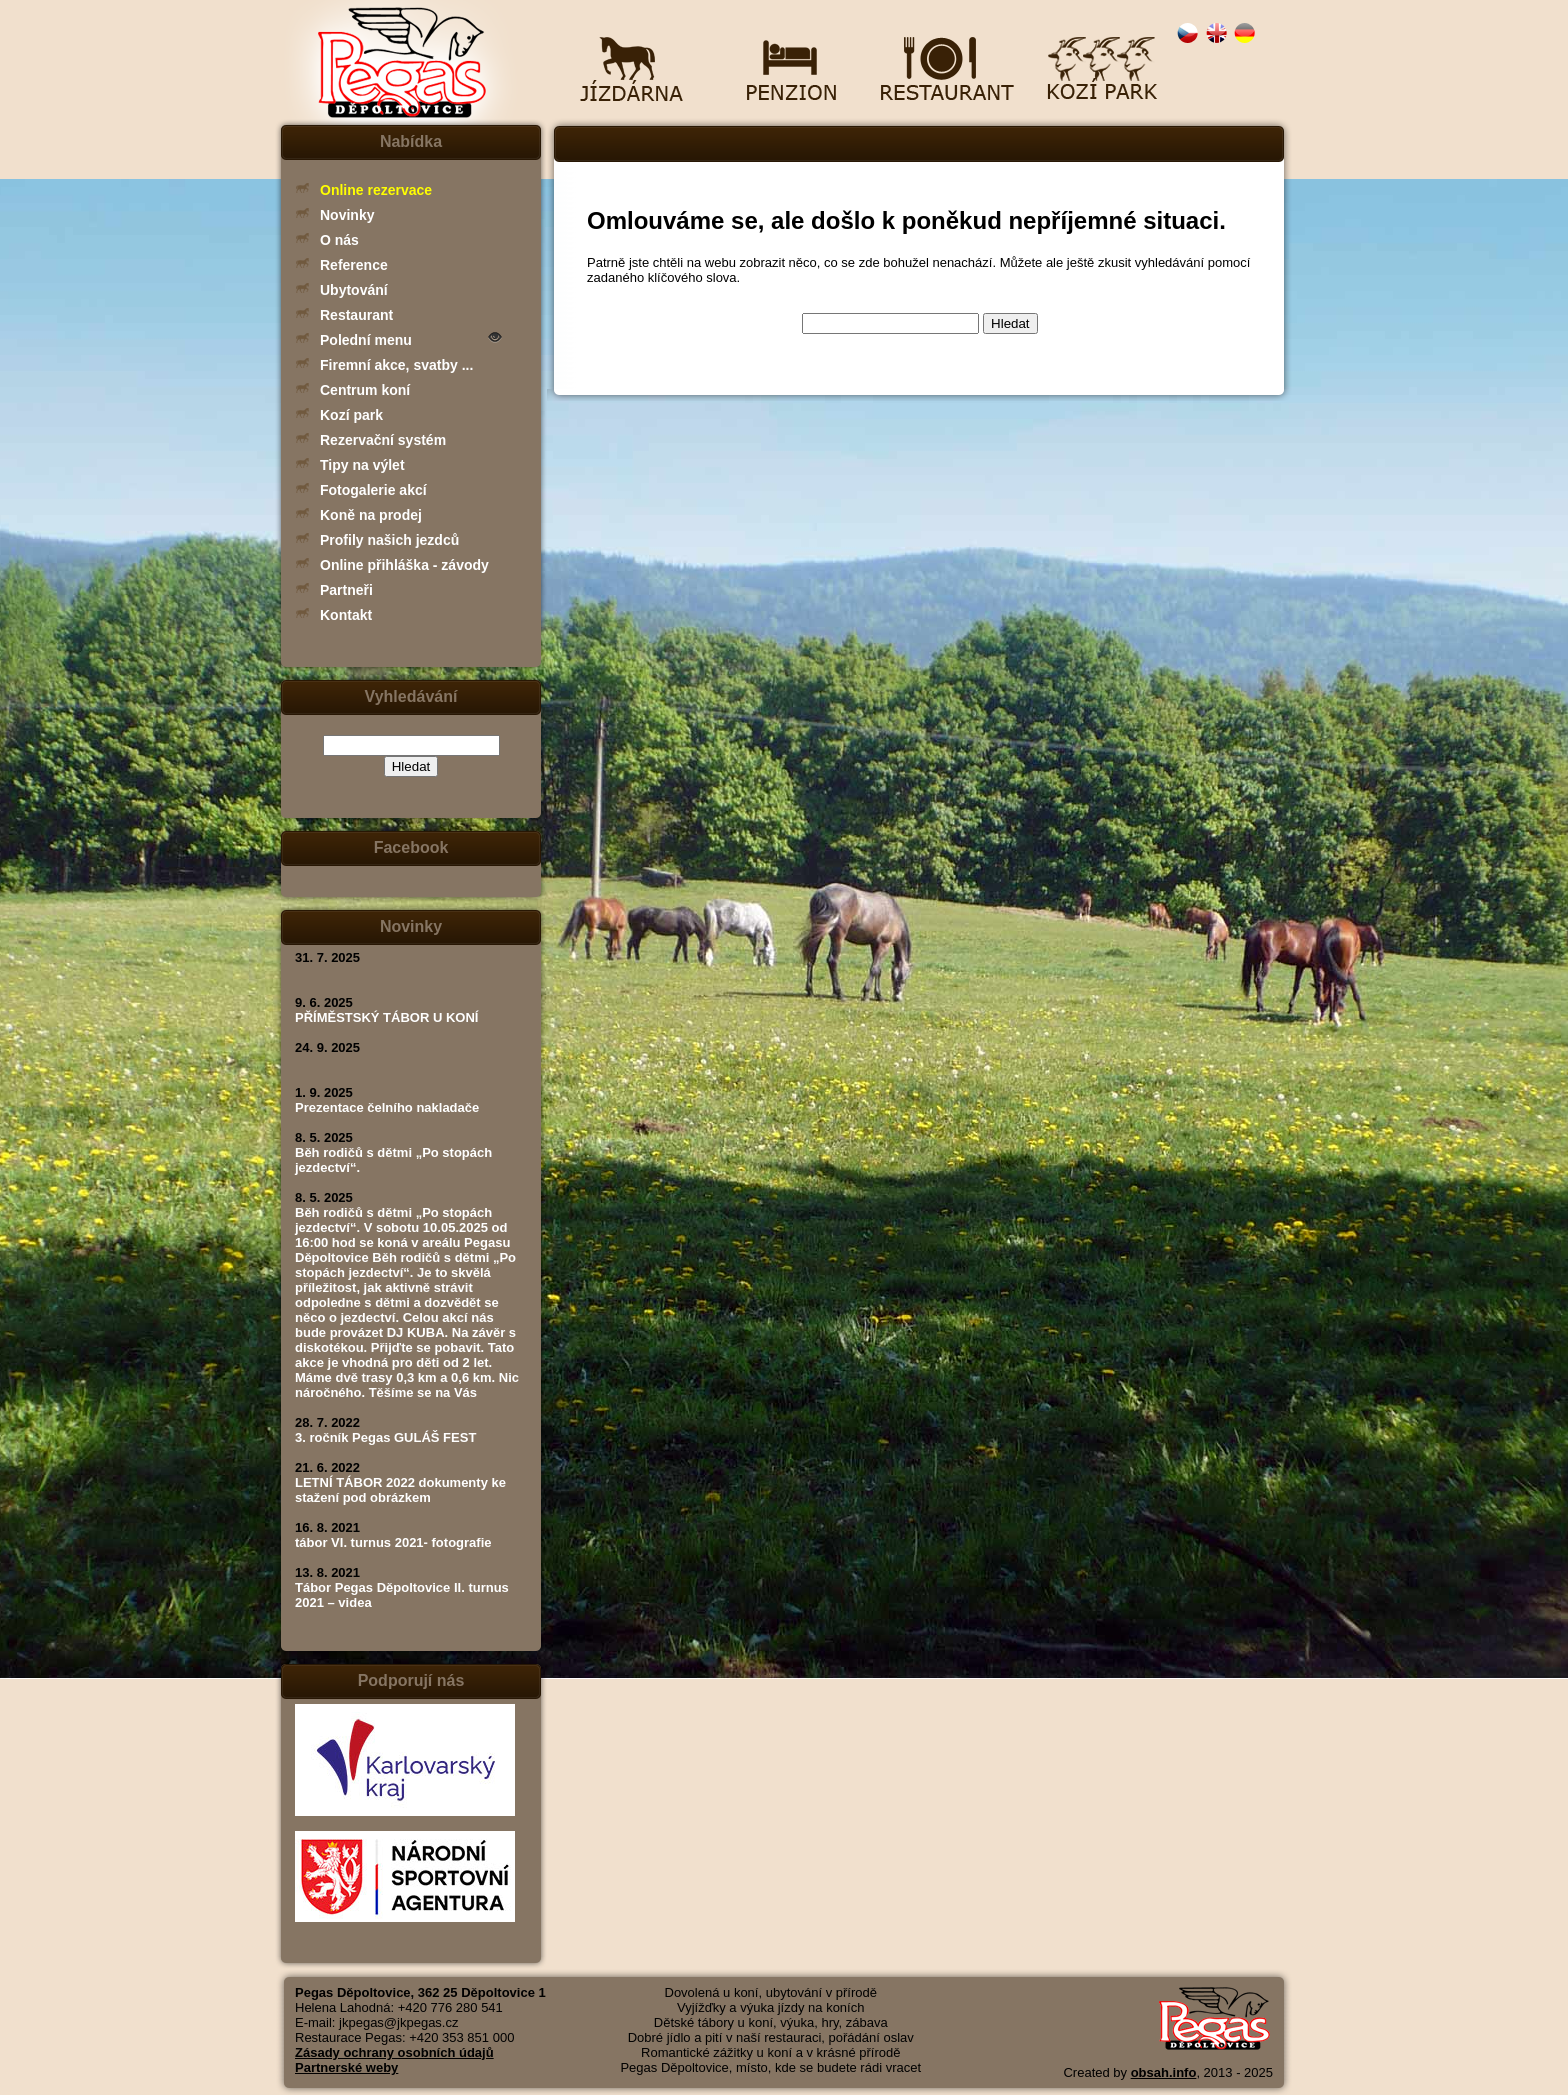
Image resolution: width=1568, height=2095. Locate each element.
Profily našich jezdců (389, 540)
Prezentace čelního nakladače (387, 1107)
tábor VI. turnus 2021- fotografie (393, 1542)
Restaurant (356, 315)
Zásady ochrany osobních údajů (394, 2052)
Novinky (347, 215)
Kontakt (346, 615)
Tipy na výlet (362, 465)
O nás (339, 240)
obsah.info (1164, 2072)
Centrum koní (365, 390)
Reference (354, 265)
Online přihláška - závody (404, 565)
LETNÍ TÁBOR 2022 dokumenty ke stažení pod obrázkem (400, 1490)
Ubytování (354, 290)
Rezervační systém (383, 440)
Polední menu (366, 340)
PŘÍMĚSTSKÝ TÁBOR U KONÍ (386, 1017)
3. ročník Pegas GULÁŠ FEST (385, 1437)
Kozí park (351, 415)
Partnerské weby (346, 2067)
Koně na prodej (371, 515)
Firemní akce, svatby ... (396, 365)
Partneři (346, 590)
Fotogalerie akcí (373, 490)
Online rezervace (376, 190)
